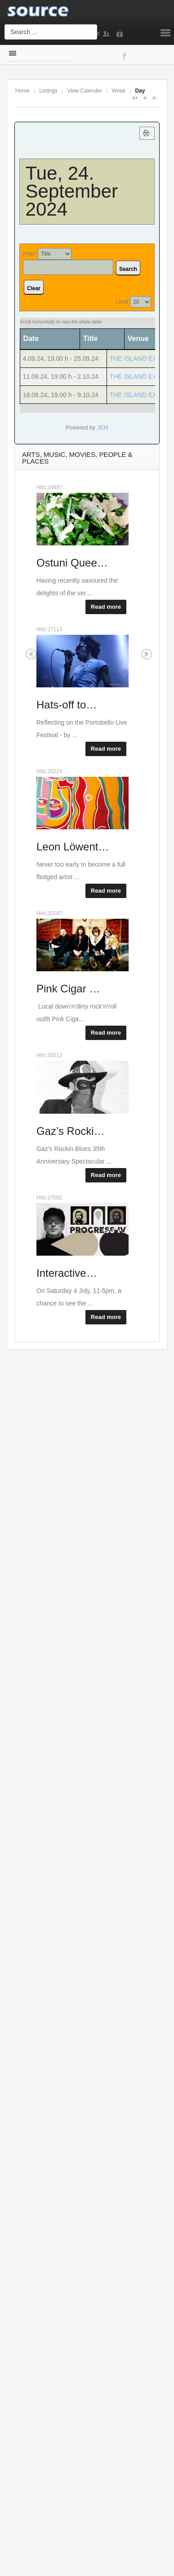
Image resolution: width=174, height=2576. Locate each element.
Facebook (122, 56)
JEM (102, 428)
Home (22, 91)
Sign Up (108, 33)
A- (155, 98)
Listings (48, 91)
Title (90, 338)
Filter (29, 253)
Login (121, 33)
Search (128, 269)
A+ (135, 98)
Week (118, 91)
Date (34, 338)
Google (142, 56)
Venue (138, 338)
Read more (106, 606)
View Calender (84, 91)
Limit (122, 301)
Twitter (161, 56)
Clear (33, 288)
